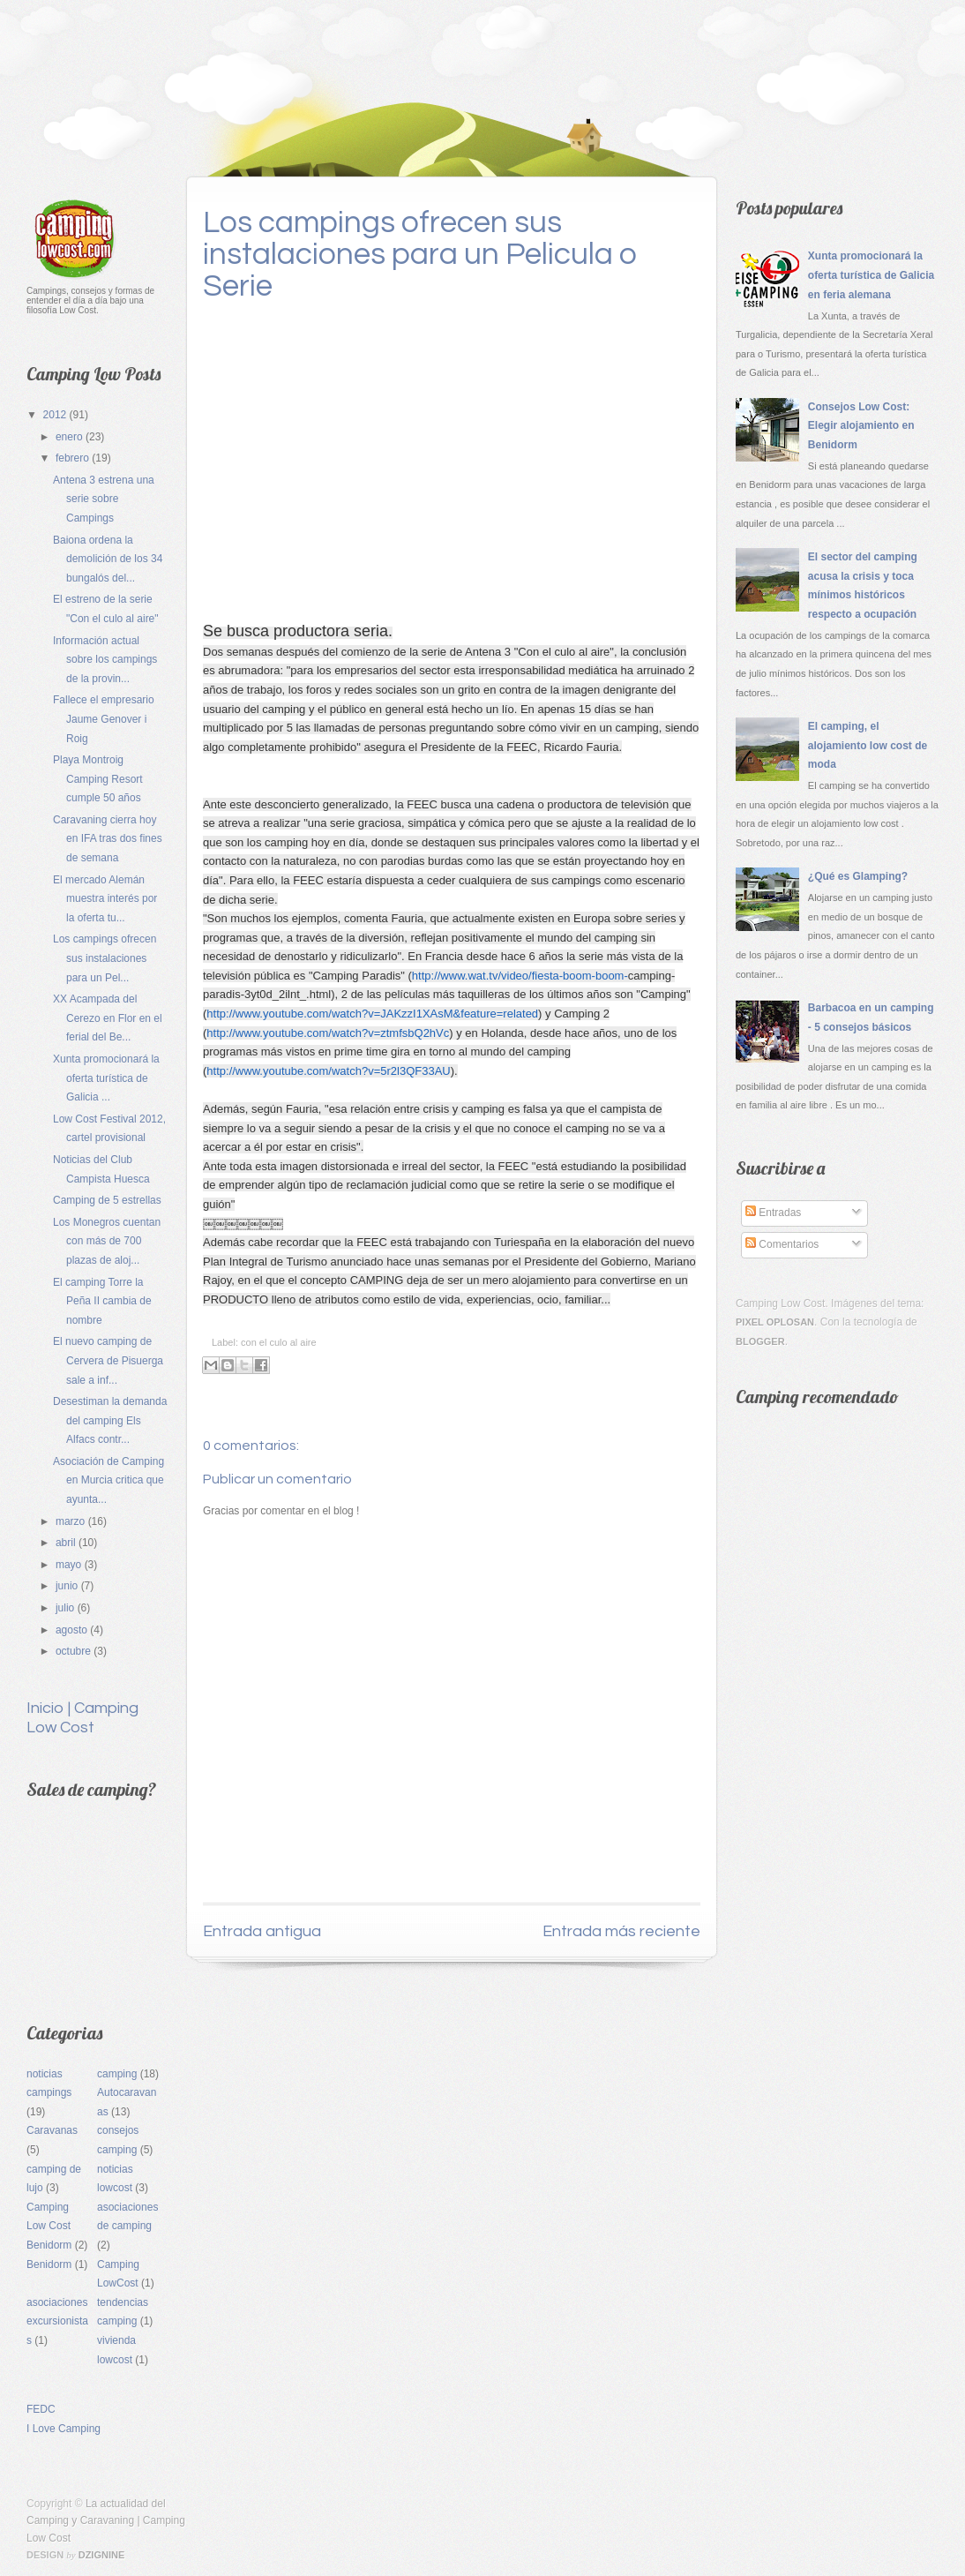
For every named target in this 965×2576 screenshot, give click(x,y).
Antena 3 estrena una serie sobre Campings (103, 499)
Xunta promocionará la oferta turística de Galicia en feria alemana (871, 275)
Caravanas (52, 2130)
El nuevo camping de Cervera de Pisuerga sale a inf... (108, 1360)
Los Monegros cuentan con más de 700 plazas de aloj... (107, 1241)
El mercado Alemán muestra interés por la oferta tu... (105, 899)
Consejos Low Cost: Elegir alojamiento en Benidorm (861, 426)
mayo (70, 1564)
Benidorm (48, 2264)
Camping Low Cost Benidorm (48, 2226)
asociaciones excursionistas (57, 2321)
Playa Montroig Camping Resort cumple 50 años (98, 779)
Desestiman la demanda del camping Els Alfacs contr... (110, 1420)
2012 (56, 415)
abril (67, 1542)
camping (117, 2074)
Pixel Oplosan (775, 1322)
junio (68, 1586)
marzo (72, 1521)
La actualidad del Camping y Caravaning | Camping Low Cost (105, 2520)
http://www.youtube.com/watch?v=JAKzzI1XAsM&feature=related (372, 1013)
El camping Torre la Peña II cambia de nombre (102, 1301)
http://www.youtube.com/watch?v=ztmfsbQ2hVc (327, 1033)
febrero (74, 458)
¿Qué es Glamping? (858, 876)
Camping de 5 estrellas (107, 1200)
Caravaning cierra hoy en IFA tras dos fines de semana (107, 839)
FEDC (41, 2409)
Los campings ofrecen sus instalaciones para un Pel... (104, 958)
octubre (75, 1651)
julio (67, 1608)
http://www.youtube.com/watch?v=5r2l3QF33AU (328, 1071)
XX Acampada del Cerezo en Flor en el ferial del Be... (107, 1018)
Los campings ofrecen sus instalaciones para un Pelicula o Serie (420, 254)
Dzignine (102, 2555)
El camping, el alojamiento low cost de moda (867, 745)
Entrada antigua (262, 1931)
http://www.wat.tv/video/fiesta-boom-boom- (520, 975)
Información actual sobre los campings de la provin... (105, 660)
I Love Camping (63, 2428)
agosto (73, 1630)
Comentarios (782, 1244)
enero (71, 437)
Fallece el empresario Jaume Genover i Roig (103, 719)
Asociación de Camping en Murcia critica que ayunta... (108, 1480)
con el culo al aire (279, 1342)
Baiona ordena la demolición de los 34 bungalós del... (107, 559)
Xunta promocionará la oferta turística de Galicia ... (106, 1078)
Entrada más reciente (621, 1931)
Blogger (760, 1341)
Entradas (773, 1212)
